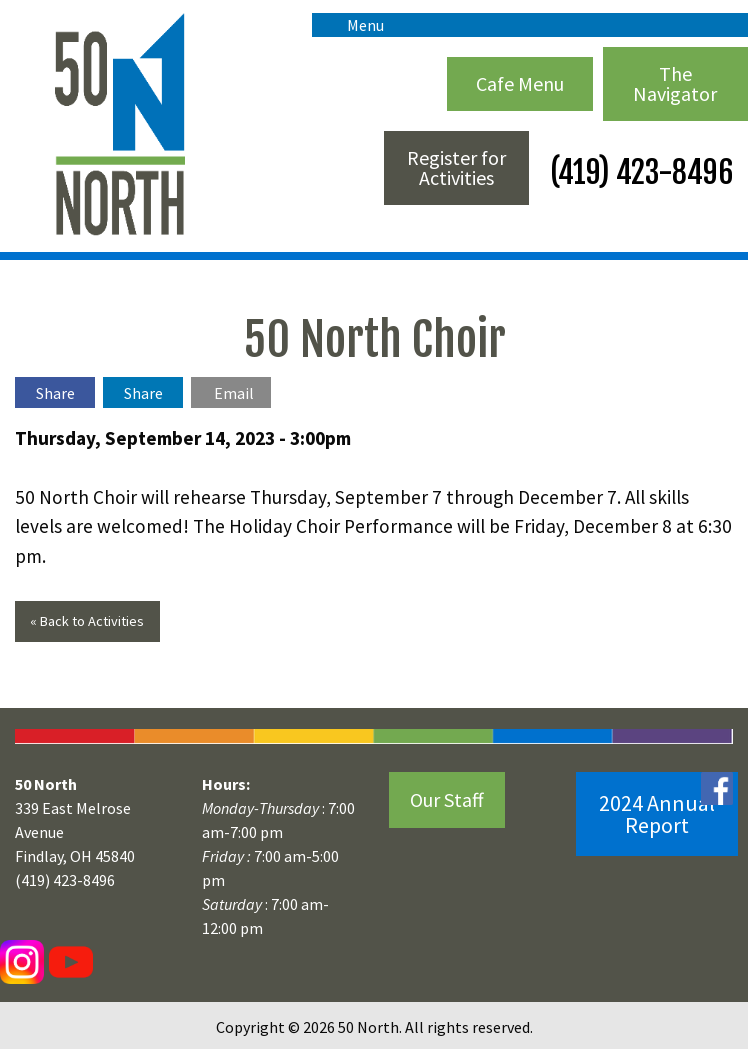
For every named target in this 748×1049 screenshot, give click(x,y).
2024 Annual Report (657, 814)
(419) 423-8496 (638, 172)
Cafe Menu (520, 83)
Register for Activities (456, 167)
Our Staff (447, 799)
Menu (355, 25)
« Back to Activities (87, 621)
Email (234, 393)
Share (55, 393)
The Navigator (675, 83)
